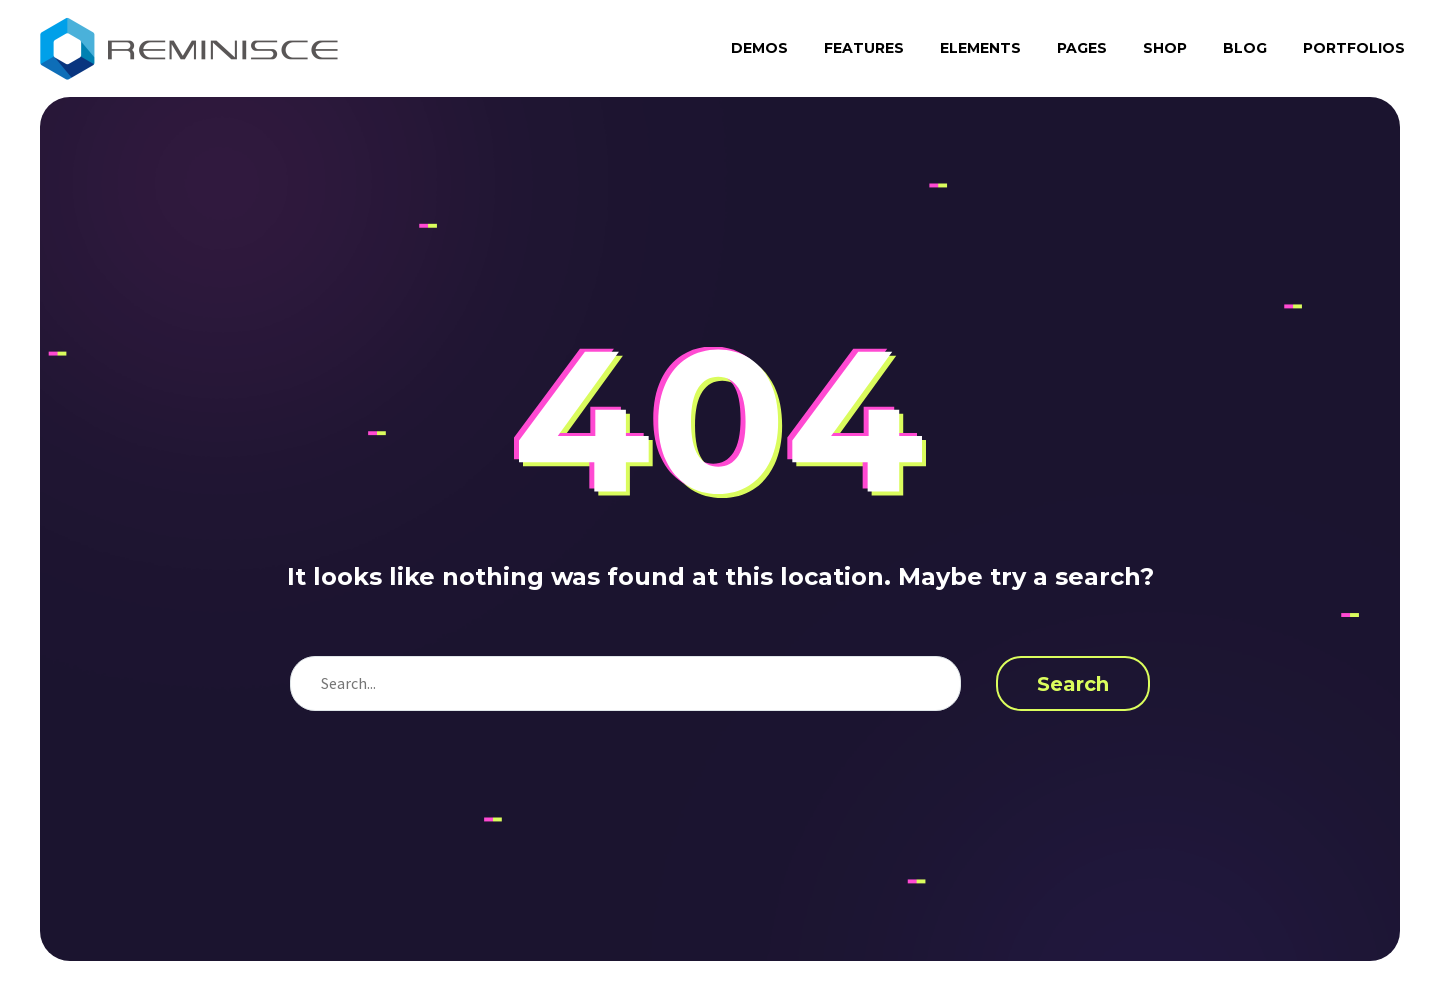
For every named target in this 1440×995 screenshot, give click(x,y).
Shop (1165, 48)
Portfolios (1354, 48)
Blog (1245, 48)
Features (864, 48)
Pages (1082, 48)
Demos (759, 48)
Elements (980, 48)
